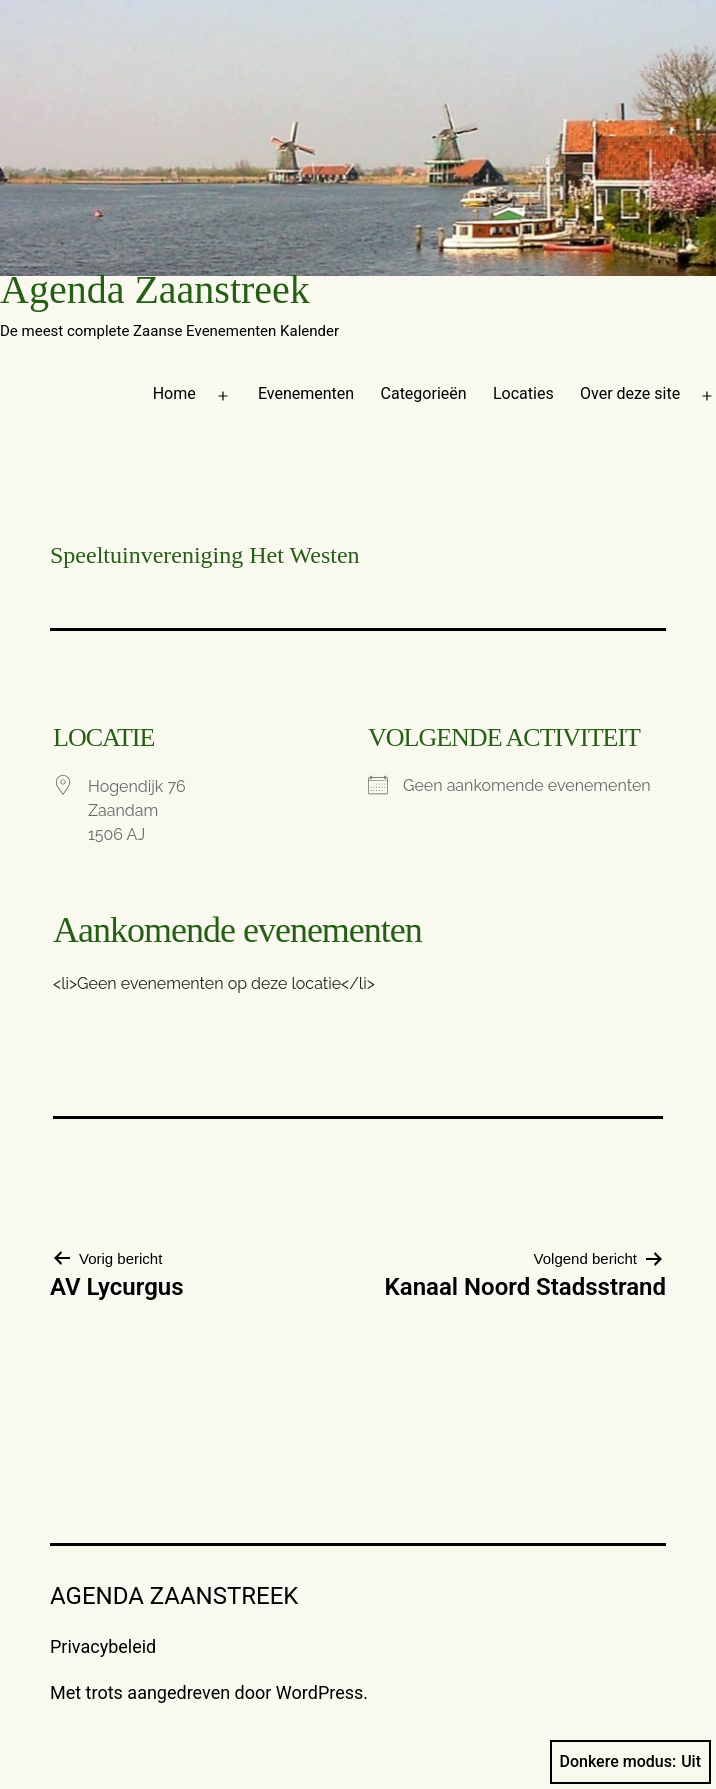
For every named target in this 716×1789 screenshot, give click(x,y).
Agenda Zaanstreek (155, 289)
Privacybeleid (103, 1646)
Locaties (523, 393)
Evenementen (306, 393)
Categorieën (424, 393)
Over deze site (630, 393)
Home (174, 393)
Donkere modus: (631, 1762)
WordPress (319, 1692)
